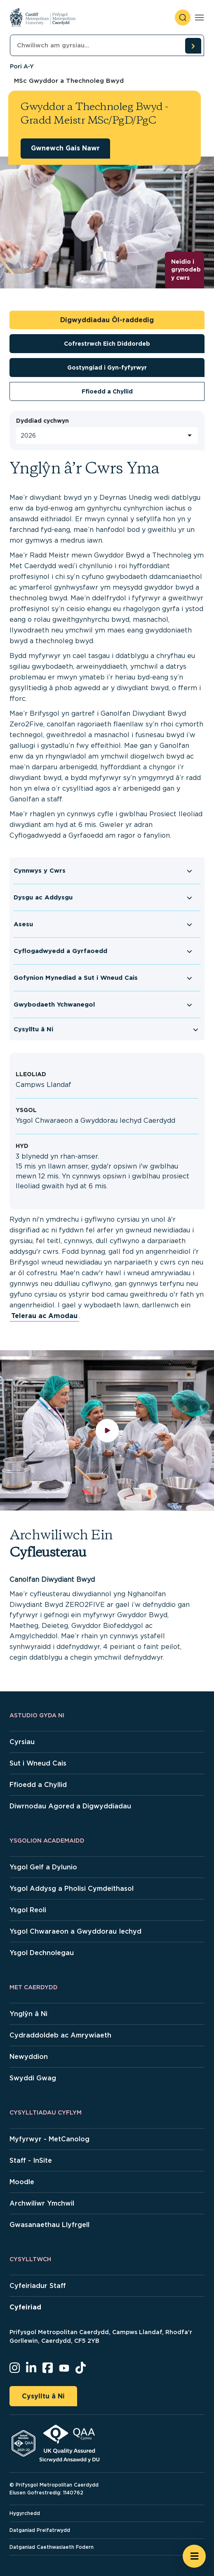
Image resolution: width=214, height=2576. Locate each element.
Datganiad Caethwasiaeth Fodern (51, 2547)
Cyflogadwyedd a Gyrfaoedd (60, 951)
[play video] (107, 1430)
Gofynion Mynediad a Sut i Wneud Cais (76, 977)
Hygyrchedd (24, 2513)
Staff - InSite (30, 2160)
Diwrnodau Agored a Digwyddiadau (70, 1806)
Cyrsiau (22, 1742)
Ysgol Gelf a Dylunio (43, 1867)
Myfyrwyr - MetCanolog (49, 2139)
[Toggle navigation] (199, 17)
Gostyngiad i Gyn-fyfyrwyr (107, 367)
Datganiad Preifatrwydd (39, 2530)
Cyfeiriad (25, 2307)
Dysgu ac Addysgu (43, 897)
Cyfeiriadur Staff (37, 2286)
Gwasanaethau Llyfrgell (49, 2225)
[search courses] (193, 46)
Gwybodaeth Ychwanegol (54, 1004)
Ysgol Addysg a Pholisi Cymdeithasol (71, 1888)
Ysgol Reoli (27, 1910)
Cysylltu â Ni (33, 1029)
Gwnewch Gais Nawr (65, 148)
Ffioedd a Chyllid (107, 391)
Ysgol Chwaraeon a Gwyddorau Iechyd (75, 1931)
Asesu (23, 924)
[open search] (182, 17)
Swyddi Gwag (32, 2078)
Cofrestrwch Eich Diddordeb (107, 343)
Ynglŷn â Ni (28, 2014)
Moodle (21, 2182)
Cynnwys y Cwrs (40, 870)
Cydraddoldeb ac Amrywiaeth (60, 2035)
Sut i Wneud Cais (37, 1763)
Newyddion (28, 2057)
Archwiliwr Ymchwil (41, 2203)
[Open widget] (194, 2556)
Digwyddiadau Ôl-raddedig (107, 320)
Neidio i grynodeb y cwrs (186, 269)
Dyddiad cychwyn (42, 420)
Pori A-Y (22, 66)
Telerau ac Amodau (44, 1316)
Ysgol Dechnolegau (41, 1953)
